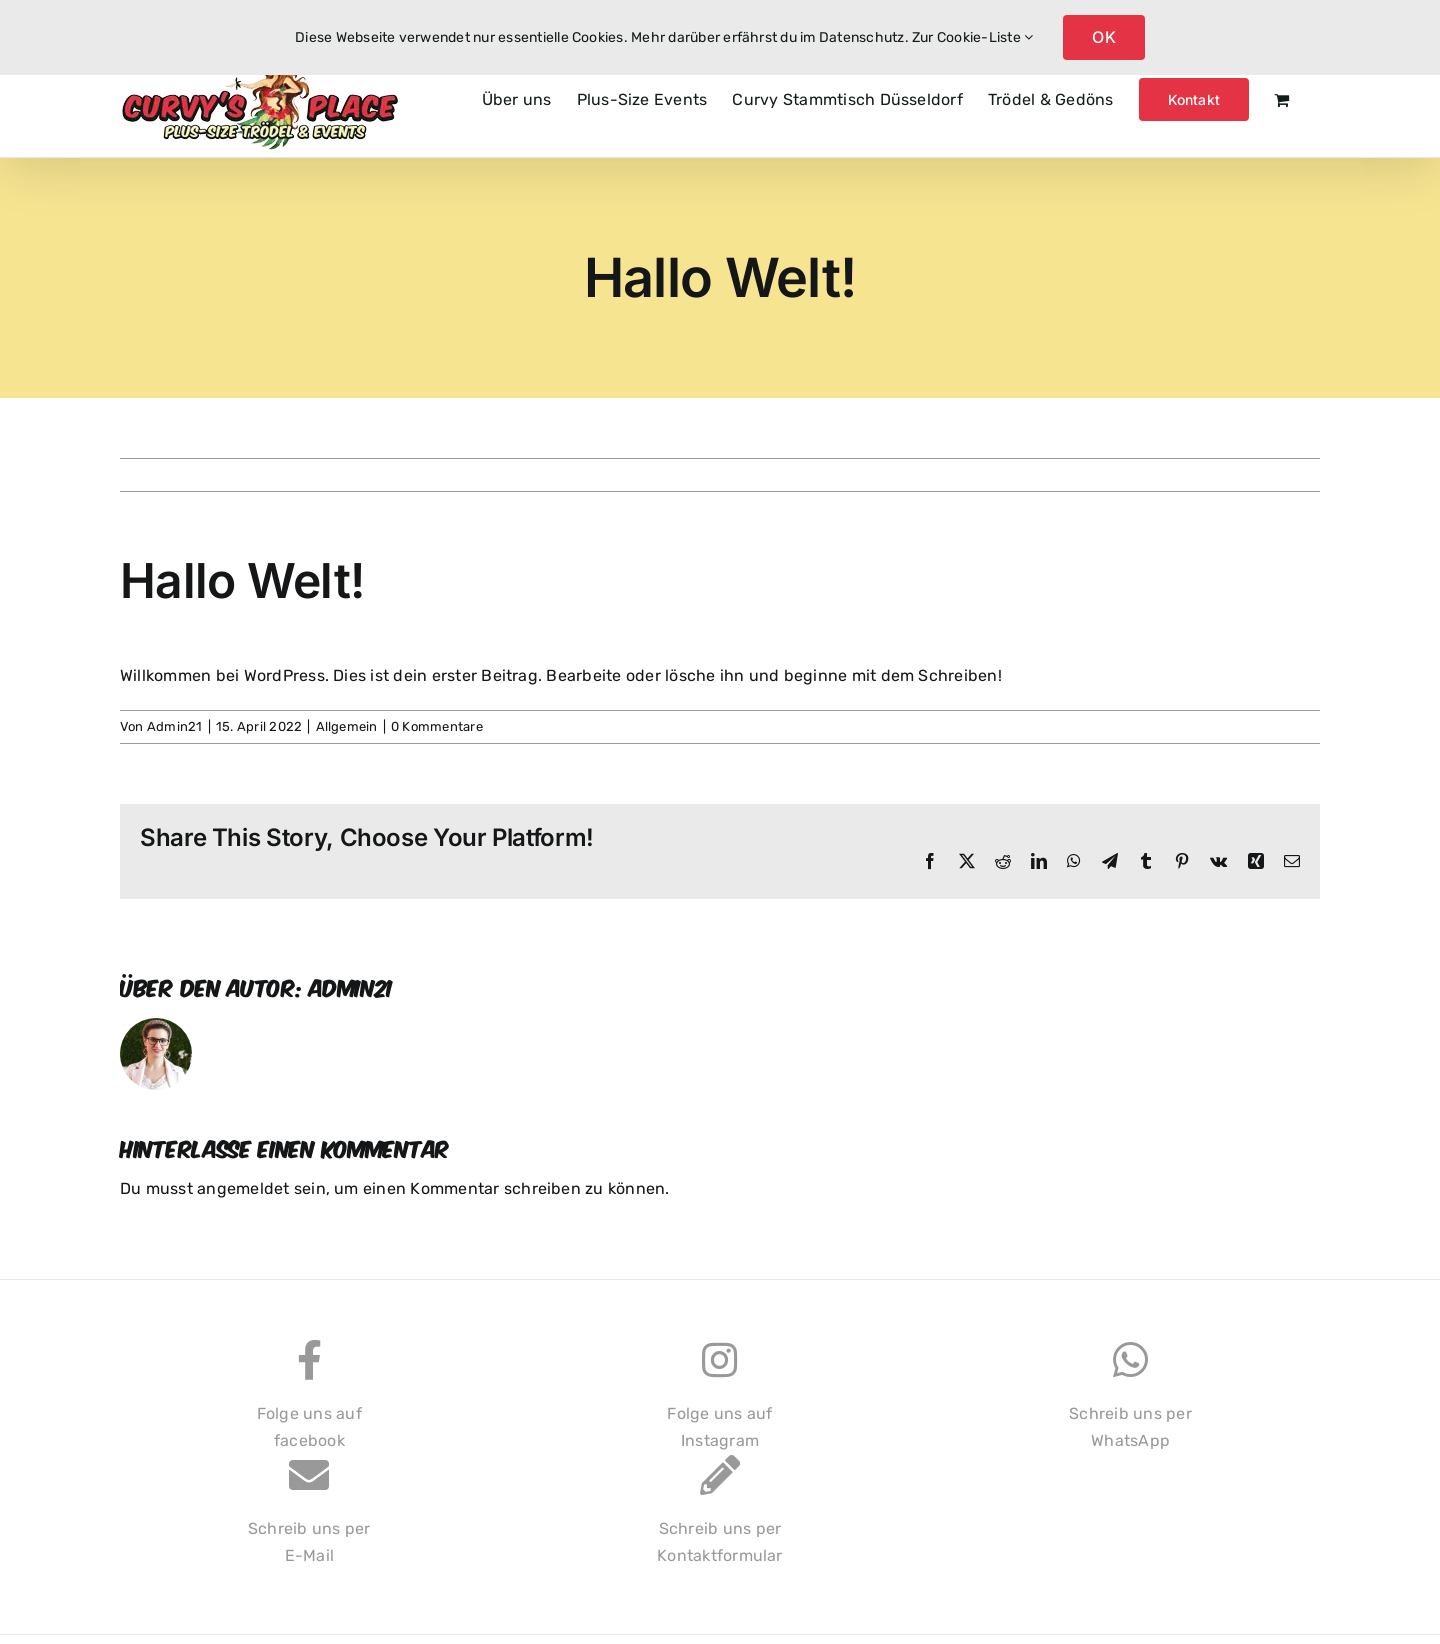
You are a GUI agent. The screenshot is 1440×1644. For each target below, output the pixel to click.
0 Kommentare (437, 726)
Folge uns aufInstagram (719, 1405)
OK (1103, 37)
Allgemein (347, 726)
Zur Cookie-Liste (972, 37)
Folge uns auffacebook (309, 1405)
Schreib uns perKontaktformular (720, 1520)
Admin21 (175, 726)
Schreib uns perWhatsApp (1130, 1405)
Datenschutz (862, 37)
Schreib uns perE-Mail (309, 1520)
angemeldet (243, 1188)
